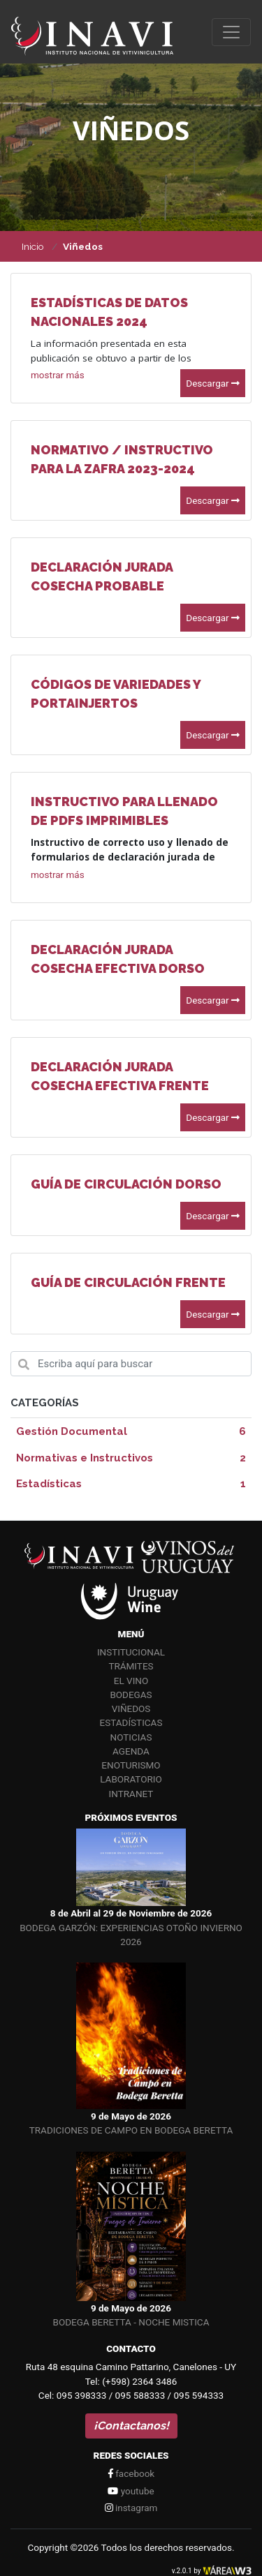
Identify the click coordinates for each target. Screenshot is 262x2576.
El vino (131, 1680)
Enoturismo (130, 1765)
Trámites (130, 1666)
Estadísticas (131, 1722)
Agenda (131, 1751)
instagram (131, 2507)
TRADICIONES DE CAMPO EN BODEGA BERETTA (131, 2130)
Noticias (131, 1737)
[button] (58, 374)
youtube (131, 2490)
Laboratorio (131, 1779)
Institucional (131, 1652)
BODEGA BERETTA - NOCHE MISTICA (131, 2322)
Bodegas (131, 1694)
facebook (131, 2473)
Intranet (131, 1793)
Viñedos (131, 1708)
